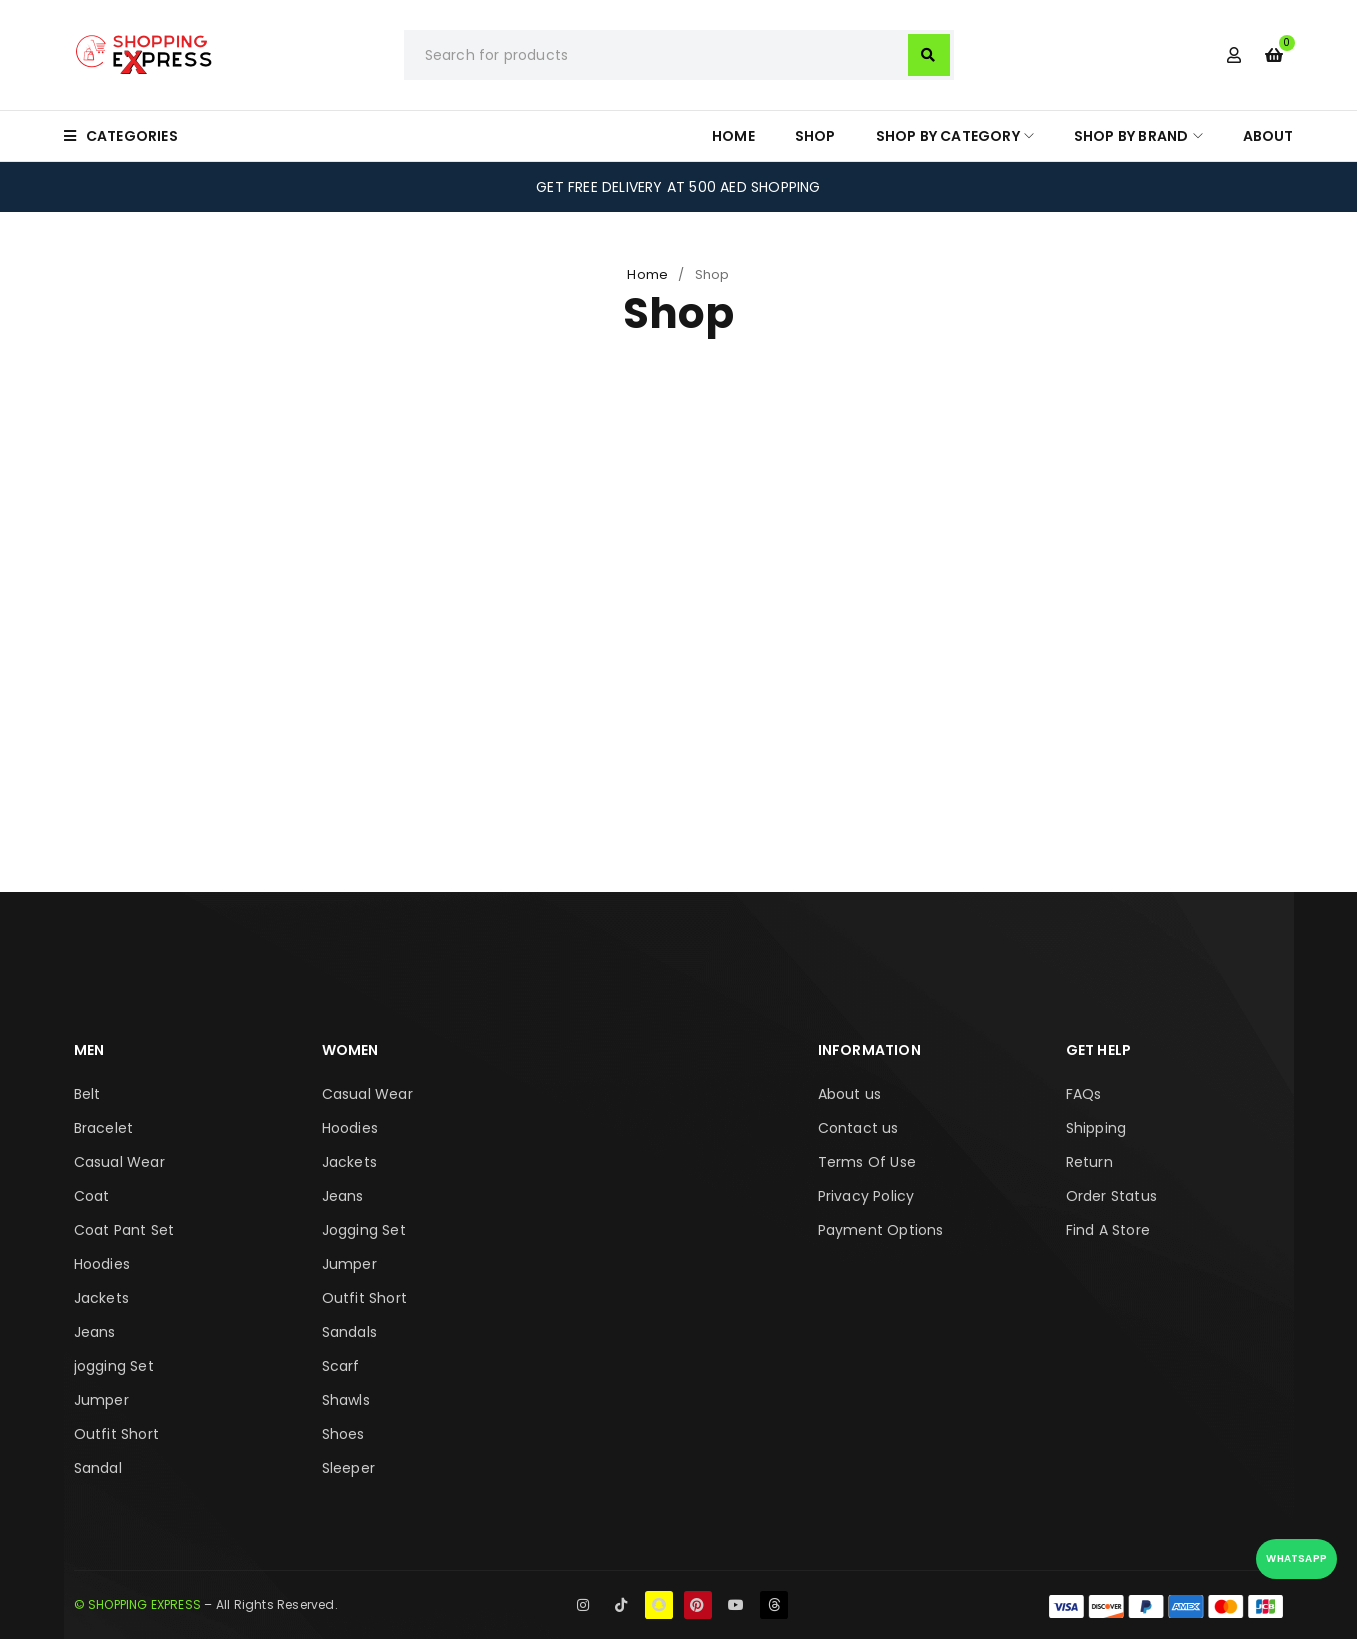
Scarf (341, 1366)
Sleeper (348, 1468)
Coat (92, 1196)
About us (850, 1094)
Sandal (98, 1468)
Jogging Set (364, 1230)
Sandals (349, 1332)
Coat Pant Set (124, 1230)
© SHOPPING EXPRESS (138, 1604)
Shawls (346, 1400)
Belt (87, 1094)
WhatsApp (1296, 1558)
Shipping (1096, 1128)
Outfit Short (116, 1434)
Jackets (101, 1298)
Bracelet (104, 1128)
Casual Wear (119, 1162)
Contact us (858, 1128)
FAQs (1084, 1094)
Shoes (343, 1434)
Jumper (101, 1400)
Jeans (95, 1332)
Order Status (1111, 1196)
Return (1089, 1162)
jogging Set (114, 1366)
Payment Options (881, 1230)
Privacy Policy (866, 1196)
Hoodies (102, 1264)
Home (647, 274)
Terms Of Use (867, 1162)
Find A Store (1108, 1230)
